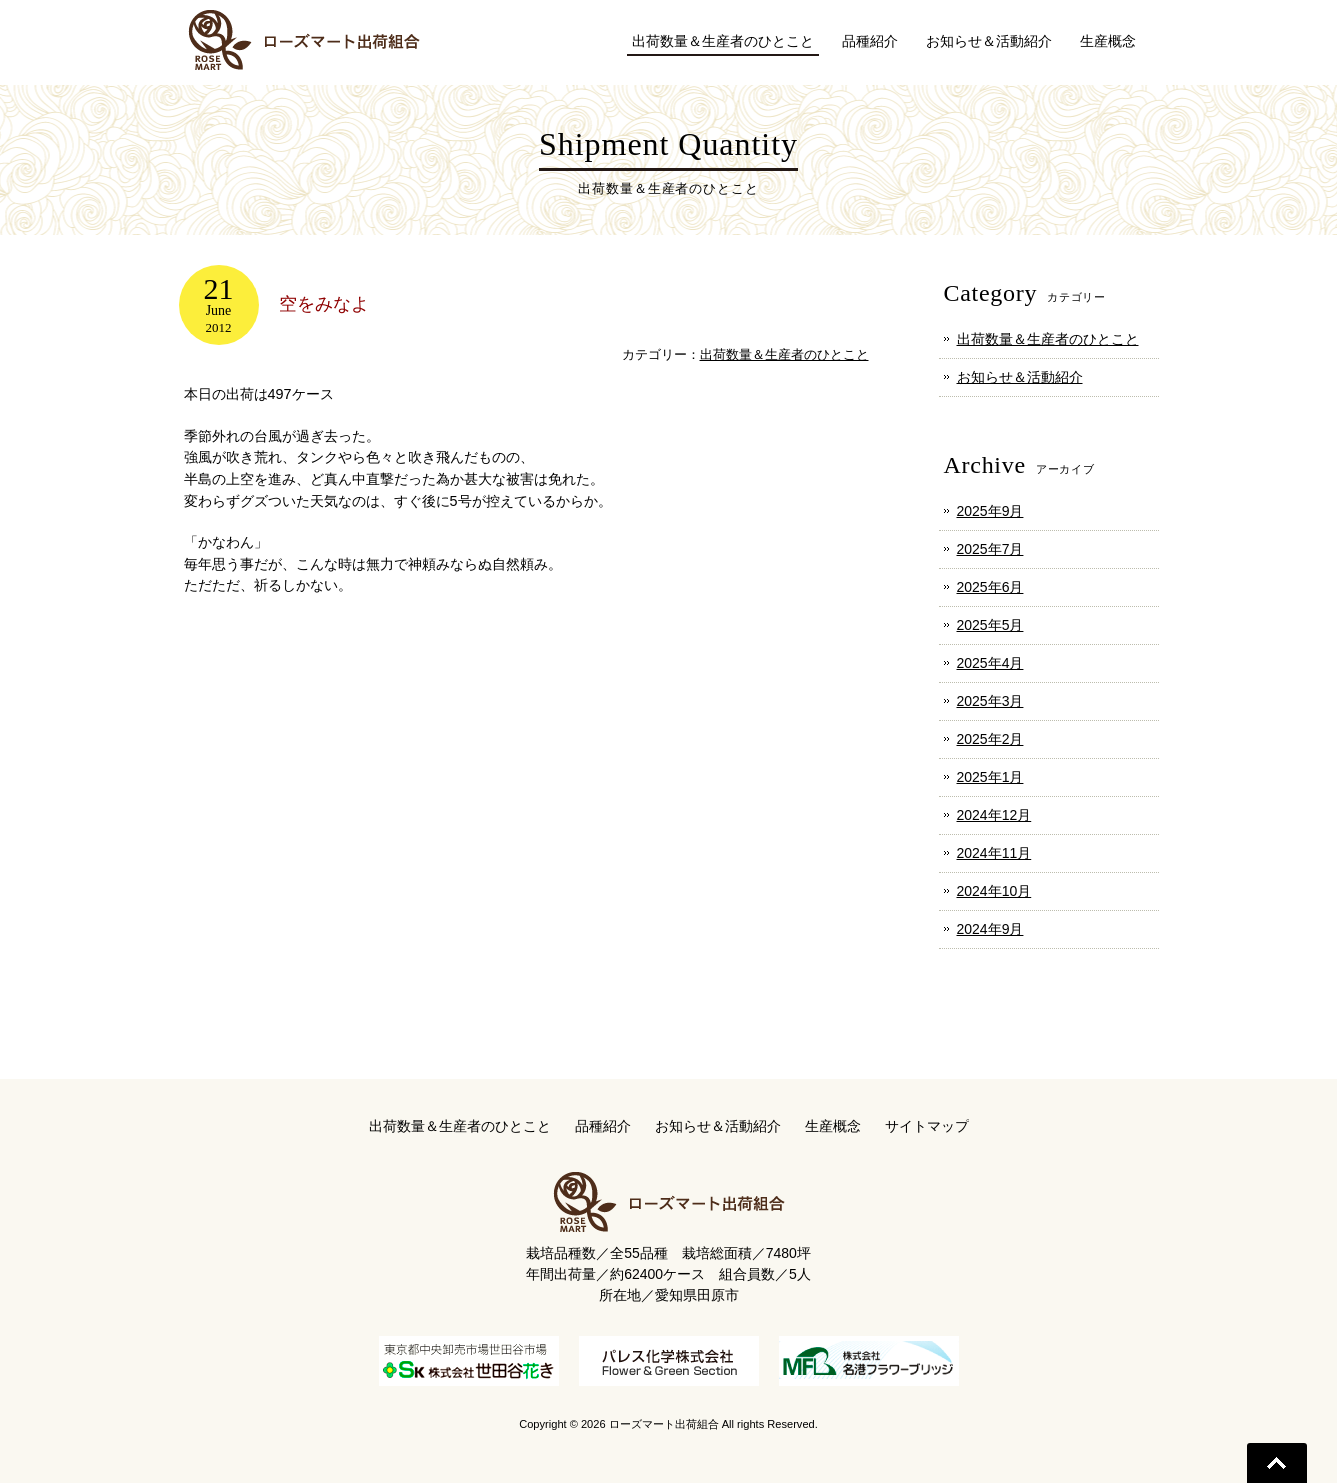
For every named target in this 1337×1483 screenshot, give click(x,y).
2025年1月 (990, 777)
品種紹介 (603, 1126)
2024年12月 (994, 815)
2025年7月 (990, 549)
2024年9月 (990, 929)
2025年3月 (990, 701)
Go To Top (1277, 1463)
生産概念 (833, 1126)
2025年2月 (990, 739)
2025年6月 (990, 587)
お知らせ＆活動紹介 (1020, 377)
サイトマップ (927, 1126)
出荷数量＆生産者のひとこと (784, 354)
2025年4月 (990, 663)
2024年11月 (994, 853)
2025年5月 (990, 625)
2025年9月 (990, 511)
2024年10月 (994, 891)
